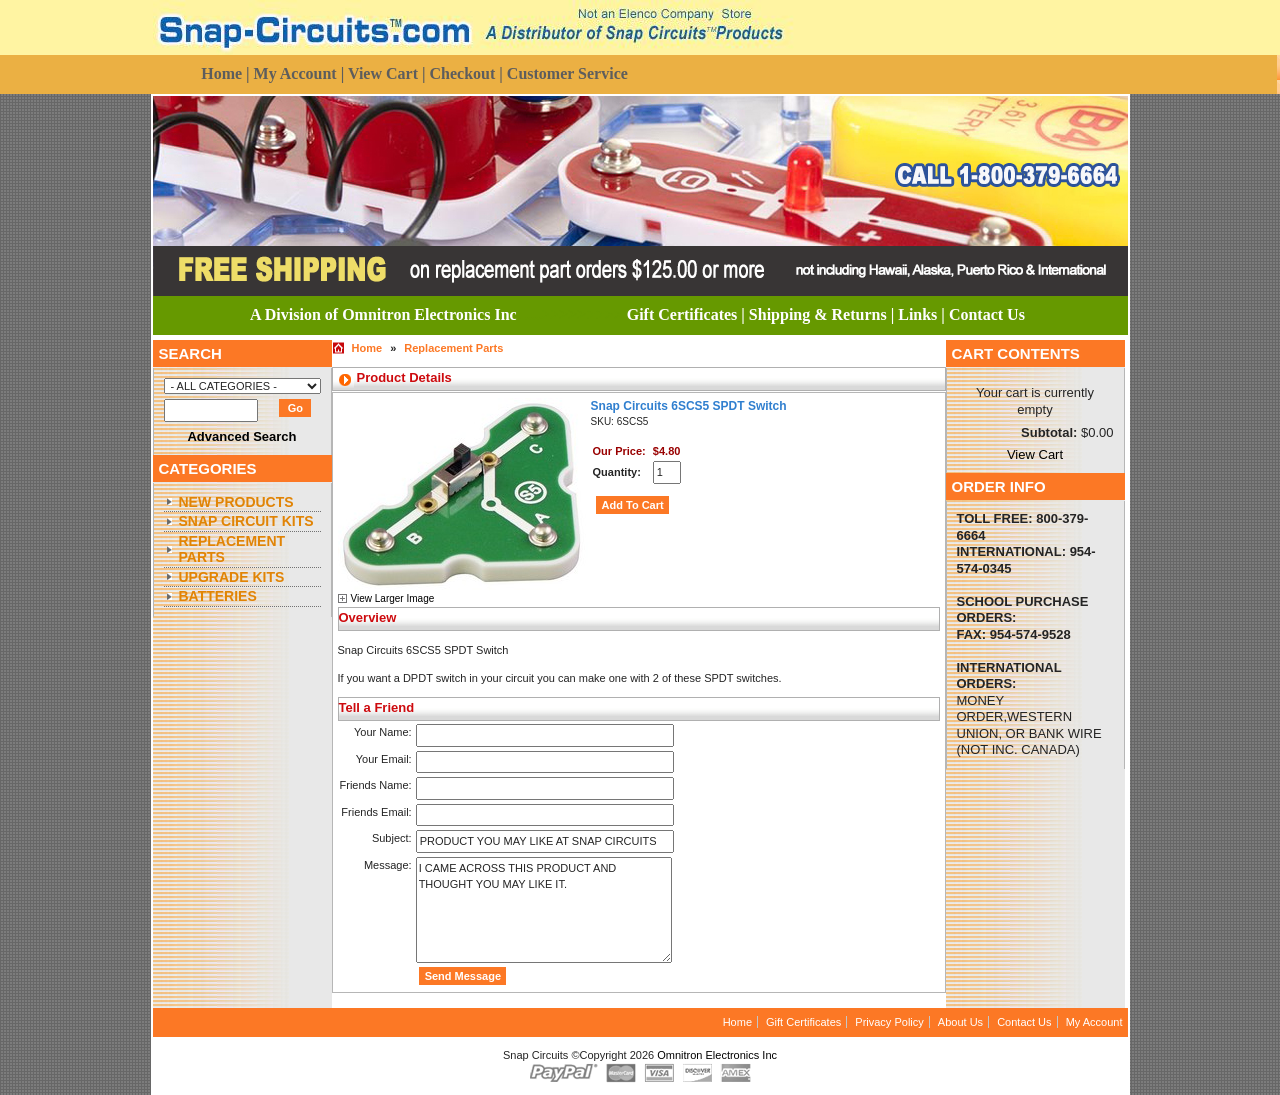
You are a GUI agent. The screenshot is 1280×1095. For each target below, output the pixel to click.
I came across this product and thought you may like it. (544, 910)
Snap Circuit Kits (246, 521)
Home (367, 348)
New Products (236, 502)
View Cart (1035, 454)
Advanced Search (241, 436)
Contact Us (1024, 1022)
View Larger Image (393, 598)
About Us (960, 1022)
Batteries (218, 596)
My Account (1094, 1022)
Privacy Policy (889, 1022)
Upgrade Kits (232, 577)
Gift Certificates (803, 1022)
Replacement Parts (232, 549)
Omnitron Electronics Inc (717, 1055)
